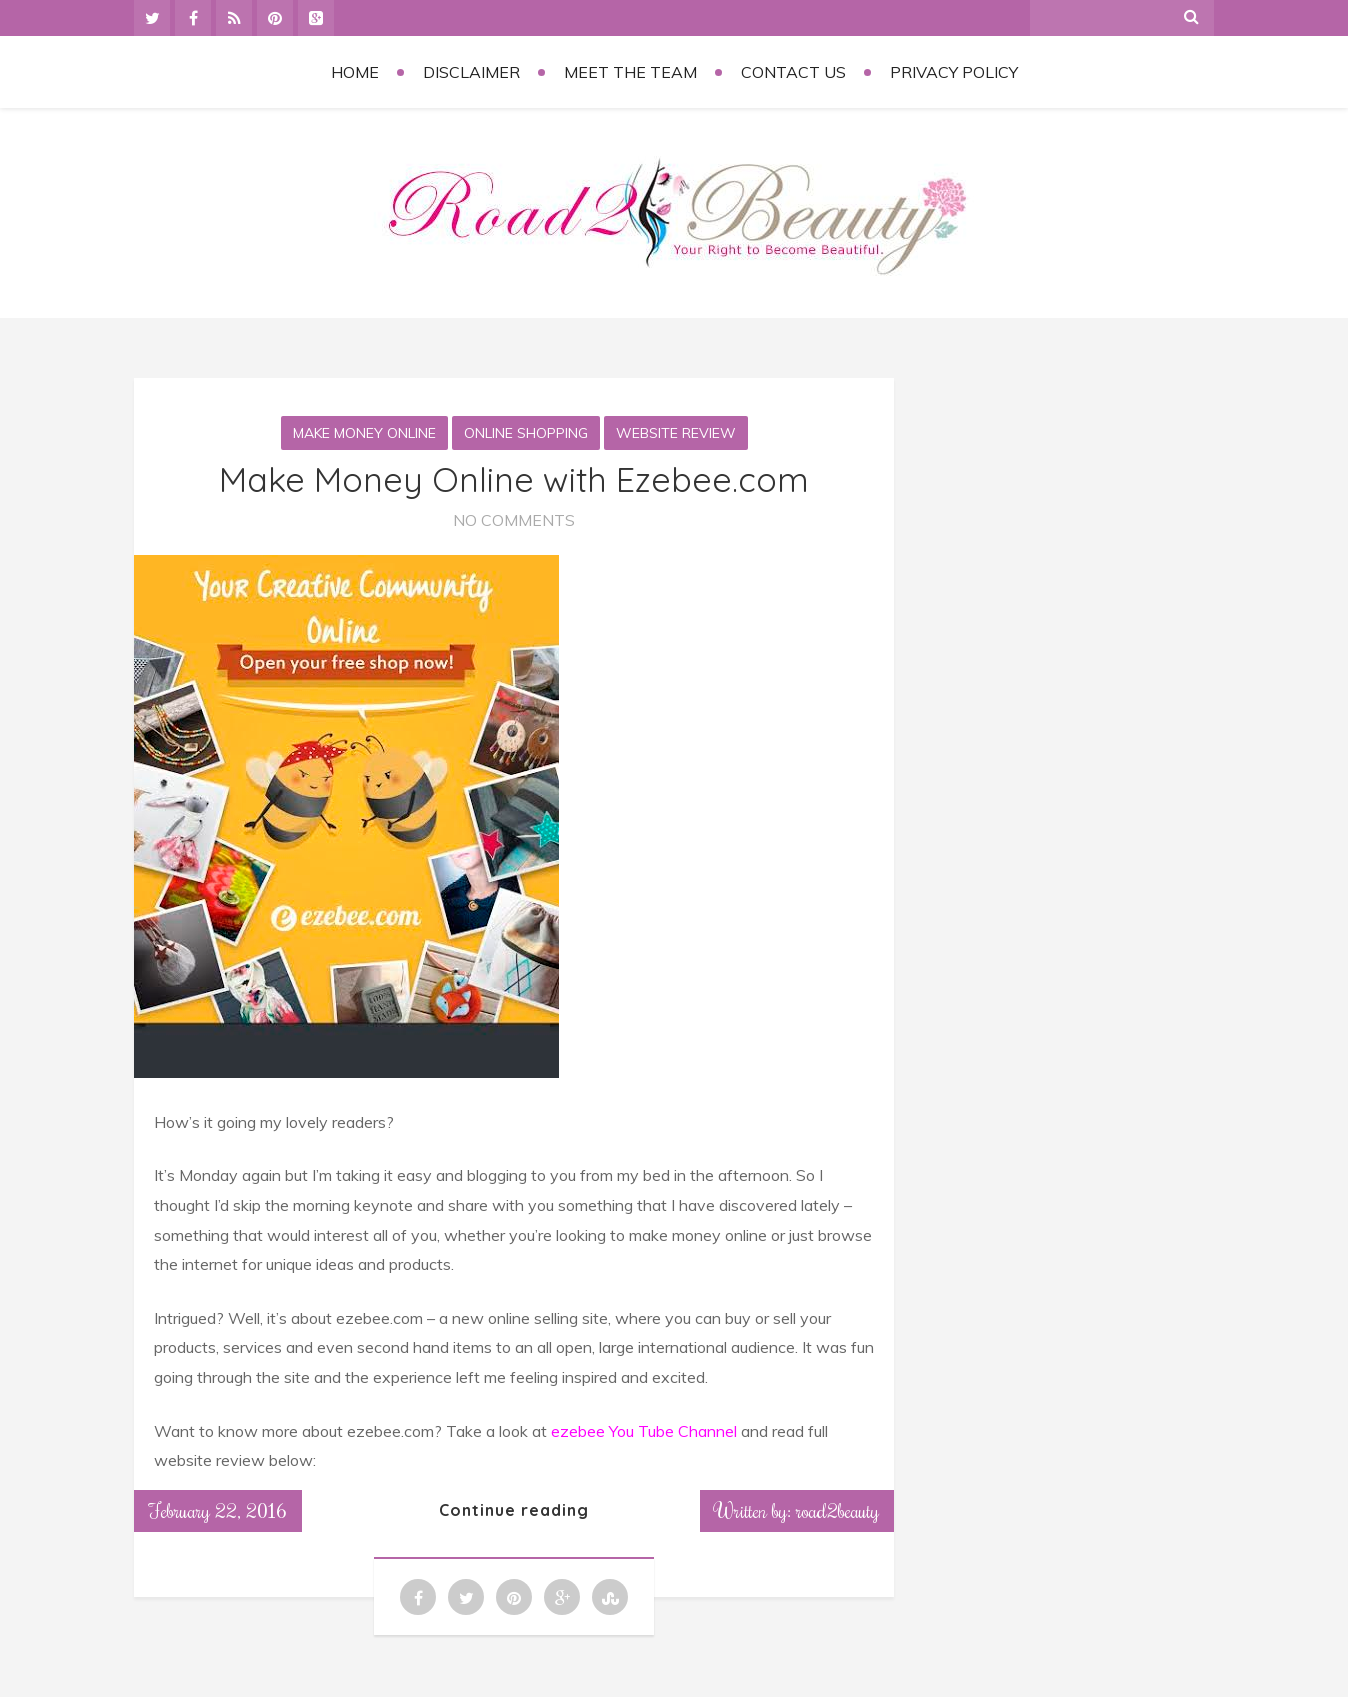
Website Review (676, 433)
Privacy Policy (954, 72)
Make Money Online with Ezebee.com (514, 479)
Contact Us (793, 72)
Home (355, 72)
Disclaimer (471, 72)
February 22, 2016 (218, 1510)
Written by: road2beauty (797, 1510)
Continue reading (514, 1510)
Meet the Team (630, 72)
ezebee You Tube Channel (646, 1431)
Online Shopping (526, 433)
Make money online (364, 433)
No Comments (514, 520)
